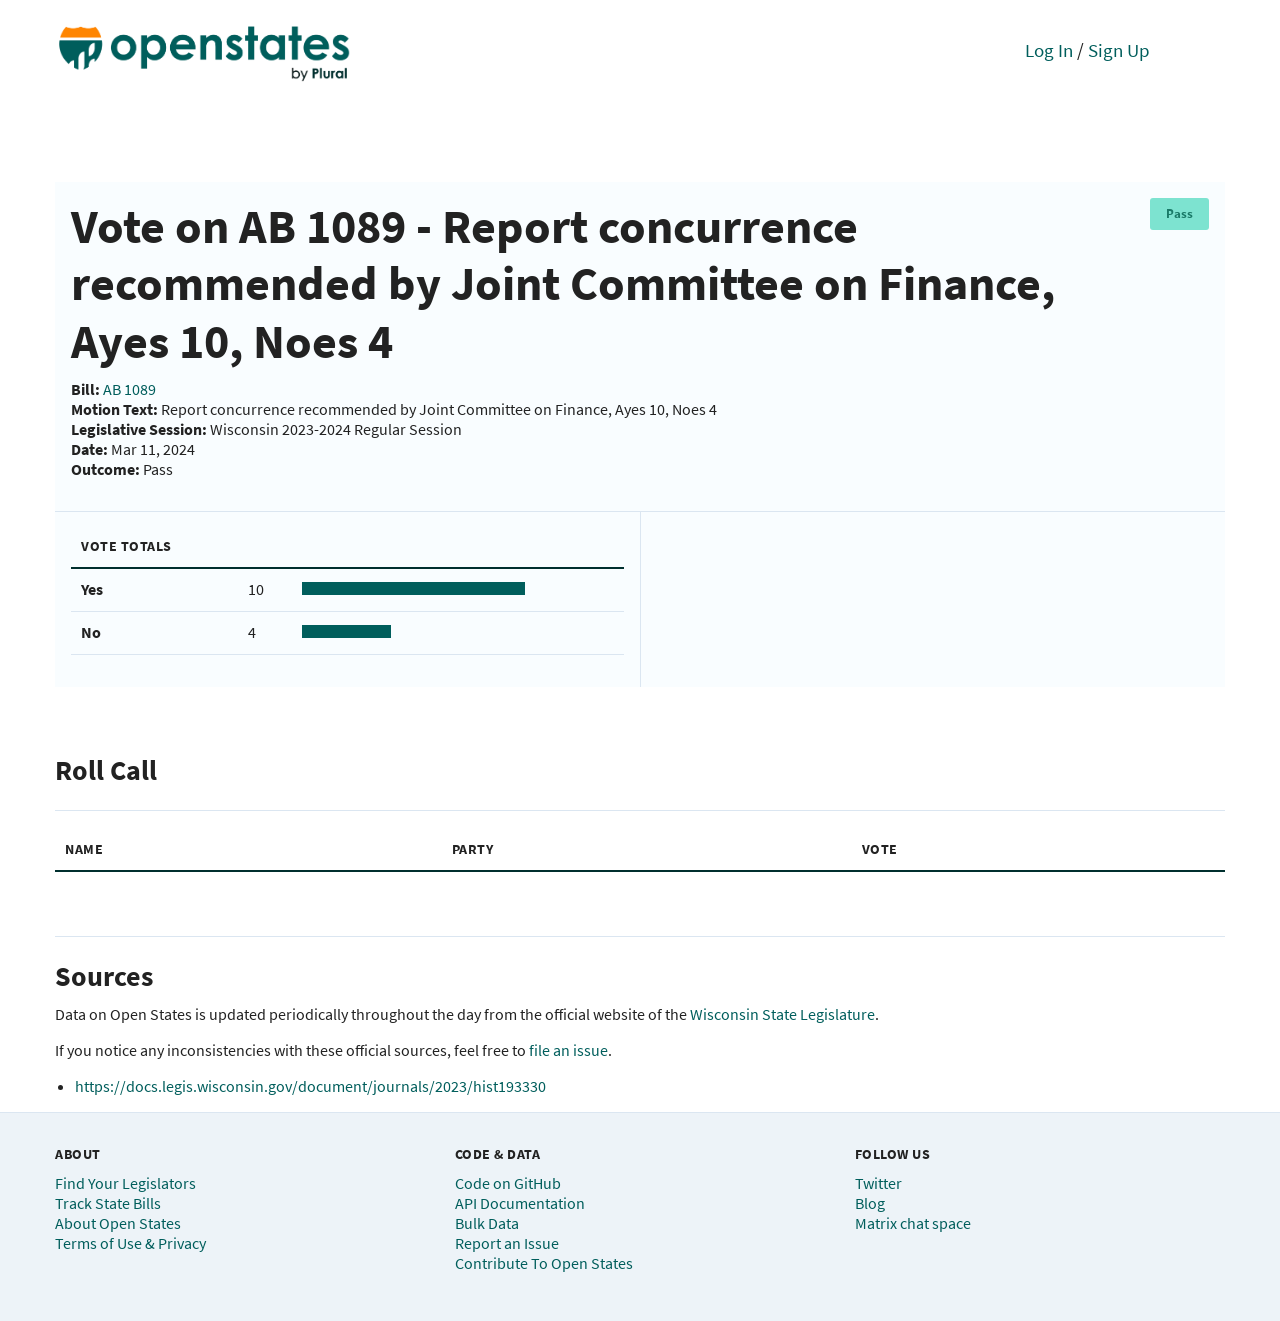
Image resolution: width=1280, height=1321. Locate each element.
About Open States (118, 1223)
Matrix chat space (913, 1223)
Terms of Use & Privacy (130, 1243)
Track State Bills (108, 1203)
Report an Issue (507, 1243)
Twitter (878, 1183)
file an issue (568, 1050)
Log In (1049, 50)
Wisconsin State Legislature (782, 1014)
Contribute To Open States (544, 1263)
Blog (870, 1203)
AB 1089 (129, 389)
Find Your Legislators (125, 1183)
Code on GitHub (508, 1183)
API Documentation (520, 1203)
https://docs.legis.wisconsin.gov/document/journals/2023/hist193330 (310, 1086)
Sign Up (1119, 50)
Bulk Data (487, 1223)
